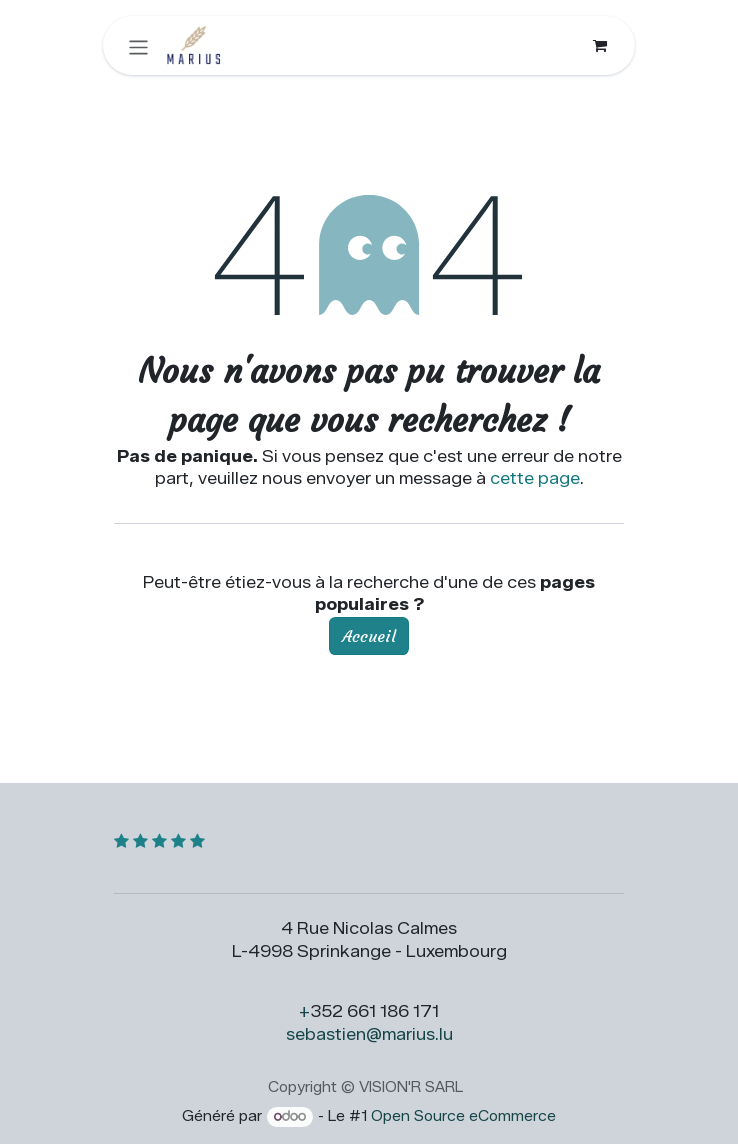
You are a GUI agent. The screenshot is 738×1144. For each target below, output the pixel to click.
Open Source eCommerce (463, 1116)
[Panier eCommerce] (600, 45)
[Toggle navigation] (138, 45)
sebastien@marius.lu (369, 1034)
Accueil (369, 636)
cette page (535, 478)
